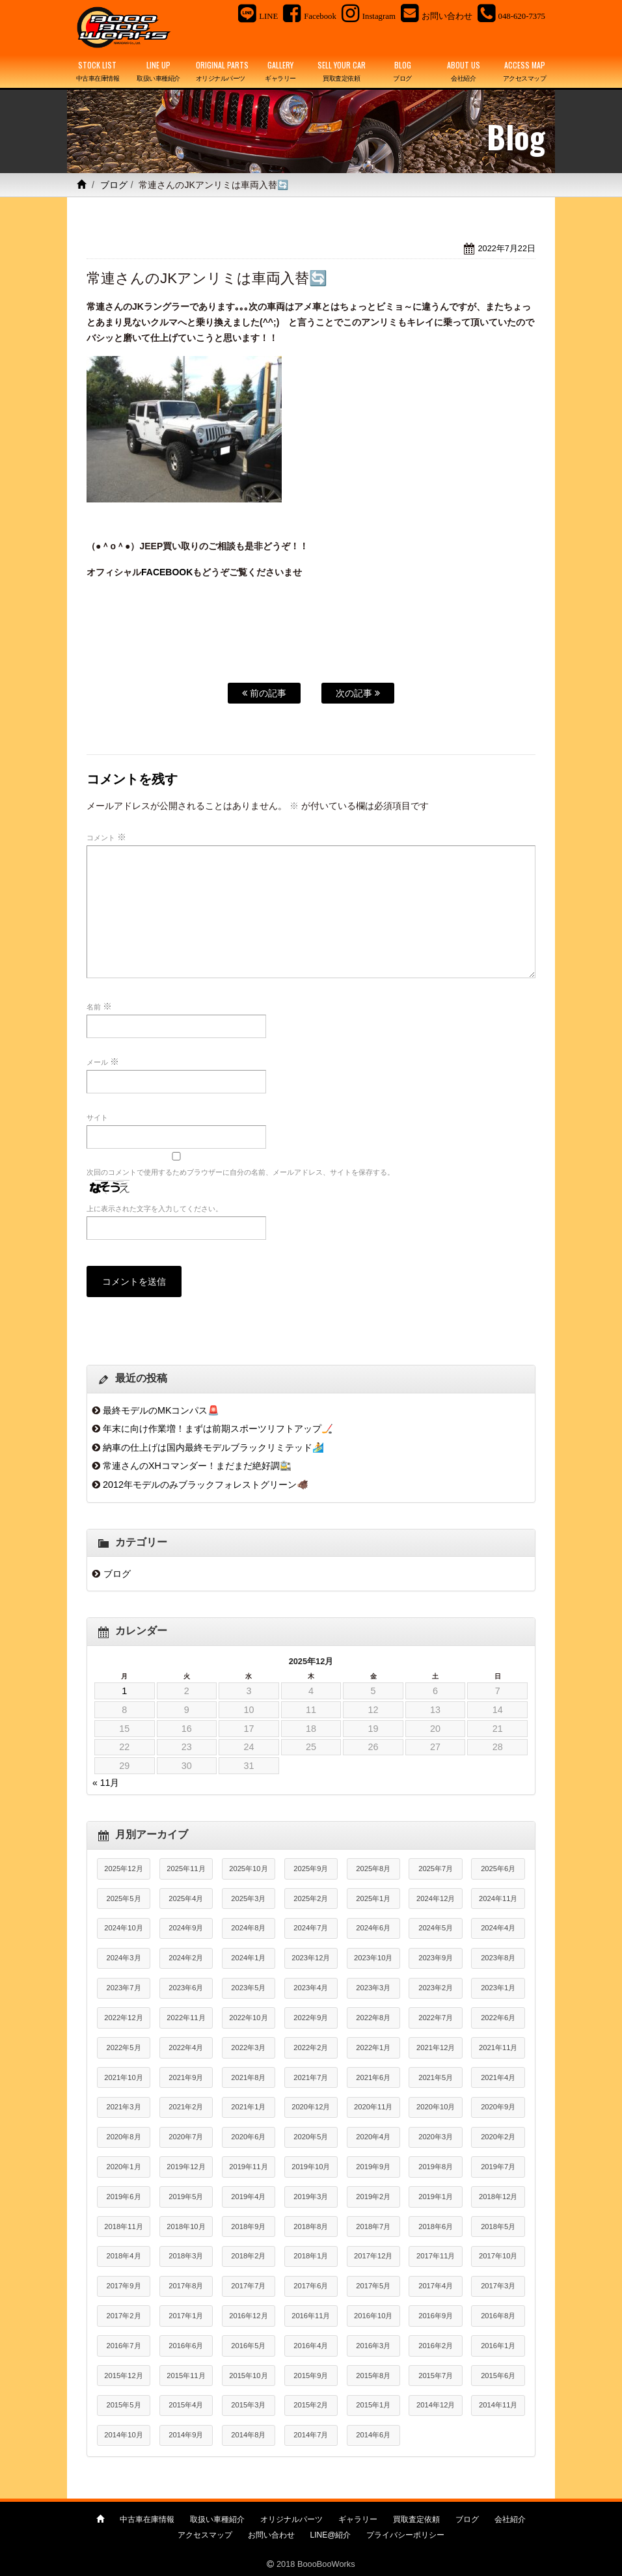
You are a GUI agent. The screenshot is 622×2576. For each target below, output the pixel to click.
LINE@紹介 (330, 2535)
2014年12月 (435, 2405)
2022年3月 (248, 2047)
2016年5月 (248, 2346)
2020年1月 (123, 2167)
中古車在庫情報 (147, 2519)
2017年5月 (373, 2286)
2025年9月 (310, 1868)
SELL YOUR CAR (342, 72)
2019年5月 (186, 2196)
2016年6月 (186, 2346)
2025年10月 (248, 1868)
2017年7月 (248, 2286)
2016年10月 (373, 2316)
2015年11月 (186, 2375)
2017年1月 (186, 2316)
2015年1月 (373, 2405)
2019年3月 (310, 2196)
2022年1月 (373, 2047)
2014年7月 (310, 2435)
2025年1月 (373, 1898)
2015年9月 (310, 2375)
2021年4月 (498, 2077)
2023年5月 (248, 1988)
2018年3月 (186, 2256)
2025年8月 (373, 1868)
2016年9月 (435, 2316)
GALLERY (280, 72)
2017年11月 (435, 2256)
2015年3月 (248, 2405)
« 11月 (105, 1782)
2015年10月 (248, 2375)
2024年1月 (248, 1958)
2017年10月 (498, 2256)
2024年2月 (186, 1958)
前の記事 (264, 693)
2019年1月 (435, 2196)
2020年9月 (498, 2107)
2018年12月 (498, 2196)
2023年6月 (186, 1988)
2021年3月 (123, 2107)
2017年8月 (186, 2286)
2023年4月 (310, 1988)
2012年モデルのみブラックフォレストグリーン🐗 (205, 1484)
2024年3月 (123, 1958)
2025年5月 (123, 1898)
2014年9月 (186, 2435)
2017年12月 (373, 2256)
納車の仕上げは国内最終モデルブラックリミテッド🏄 (213, 1447)
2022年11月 (186, 2017)
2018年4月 (123, 2256)
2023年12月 (310, 1958)
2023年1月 (498, 1988)
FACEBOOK (167, 572)
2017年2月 (123, 2316)
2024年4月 (498, 1928)
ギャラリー (357, 2519)
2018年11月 (123, 2226)
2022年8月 (373, 2017)
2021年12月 (435, 2047)
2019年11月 (248, 2167)
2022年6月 (498, 2017)
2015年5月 (123, 2405)
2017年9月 (123, 2286)
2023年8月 (498, 1958)
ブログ (114, 185)
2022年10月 (248, 2017)
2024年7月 (310, 1928)
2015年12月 (123, 2375)
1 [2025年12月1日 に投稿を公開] (124, 1691)
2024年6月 (373, 1928)
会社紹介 (510, 2519)
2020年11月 (373, 2107)
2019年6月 (123, 2196)
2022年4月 (186, 2047)
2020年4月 (373, 2137)
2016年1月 (498, 2346)
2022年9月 (310, 2017)
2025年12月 (123, 1868)
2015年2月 (310, 2405)
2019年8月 (435, 2167)
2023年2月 (435, 1988)
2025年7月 (435, 1868)
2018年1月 (310, 2256)
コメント (106, 837)
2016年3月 (373, 2346)
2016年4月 (310, 2346)
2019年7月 (498, 2167)
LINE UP (159, 72)
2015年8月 (373, 2375)
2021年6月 (373, 2077)
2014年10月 (123, 2435)
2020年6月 (248, 2137)
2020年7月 (186, 2137)
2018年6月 (435, 2226)
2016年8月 (498, 2316)
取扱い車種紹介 (217, 2519)
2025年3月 (248, 1898)
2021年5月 (435, 2077)
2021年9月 (186, 2077)
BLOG (403, 72)
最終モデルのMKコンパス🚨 (161, 1410)
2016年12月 (248, 2316)
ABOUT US (464, 72)
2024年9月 (186, 1928)
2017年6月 (310, 2286)
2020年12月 (310, 2107)
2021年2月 (186, 2107)
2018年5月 (498, 2226)
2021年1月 (248, 2107)
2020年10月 (435, 2107)
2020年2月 (498, 2137)
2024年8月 (248, 1928)
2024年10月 (123, 1928)
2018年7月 (373, 2226)
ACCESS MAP (524, 72)
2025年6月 (498, 1868)
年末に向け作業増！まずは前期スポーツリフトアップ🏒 (218, 1428)
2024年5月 (435, 1928)
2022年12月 (123, 2017)
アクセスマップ (205, 2535)
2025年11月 (186, 1868)
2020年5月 (310, 2137)
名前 (99, 1006)
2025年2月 (310, 1898)
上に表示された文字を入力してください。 (155, 1209)
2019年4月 (248, 2196)
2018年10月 (186, 2226)
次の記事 (358, 693)
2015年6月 (498, 2375)
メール (103, 1061)
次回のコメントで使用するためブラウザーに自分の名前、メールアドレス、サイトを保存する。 (240, 1172)
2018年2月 (248, 2256)
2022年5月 (123, 2047)
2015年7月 (435, 2375)
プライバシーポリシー (405, 2535)
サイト (97, 1117)
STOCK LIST (98, 72)
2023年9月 (435, 1958)
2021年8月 (248, 2077)
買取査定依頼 (416, 2519)
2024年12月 (435, 1898)
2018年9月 (248, 2226)
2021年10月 (123, 2077)
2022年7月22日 (506, 248)
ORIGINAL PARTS (222, 72)
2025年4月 (186, 1898)
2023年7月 (123, 1988)
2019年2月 (373, 2196)
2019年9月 (373, 2167)
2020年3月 (435, 2137)
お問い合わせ (271, 2535)
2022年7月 (435, 2017)
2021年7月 (310, 2077)
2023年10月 (373, 1958)
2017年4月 (435, 2286)
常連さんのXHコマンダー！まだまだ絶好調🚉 (197, 1465)
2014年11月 (498, 2405)
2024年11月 (498, 1898)
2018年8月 (310, 2226)
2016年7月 (123, 2346)
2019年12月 (186, 2167)
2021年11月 (498, 2047)
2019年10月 (310, 2167)
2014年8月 (248, 2435)
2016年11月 (310, 2316)
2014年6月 (373, 2435)
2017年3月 (498, 2286)
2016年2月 (435, 2346)
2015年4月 (186, 2405)
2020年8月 (123, 2137)
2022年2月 (310, 2047)
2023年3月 (373, 1988)
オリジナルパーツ (291, 2519)
